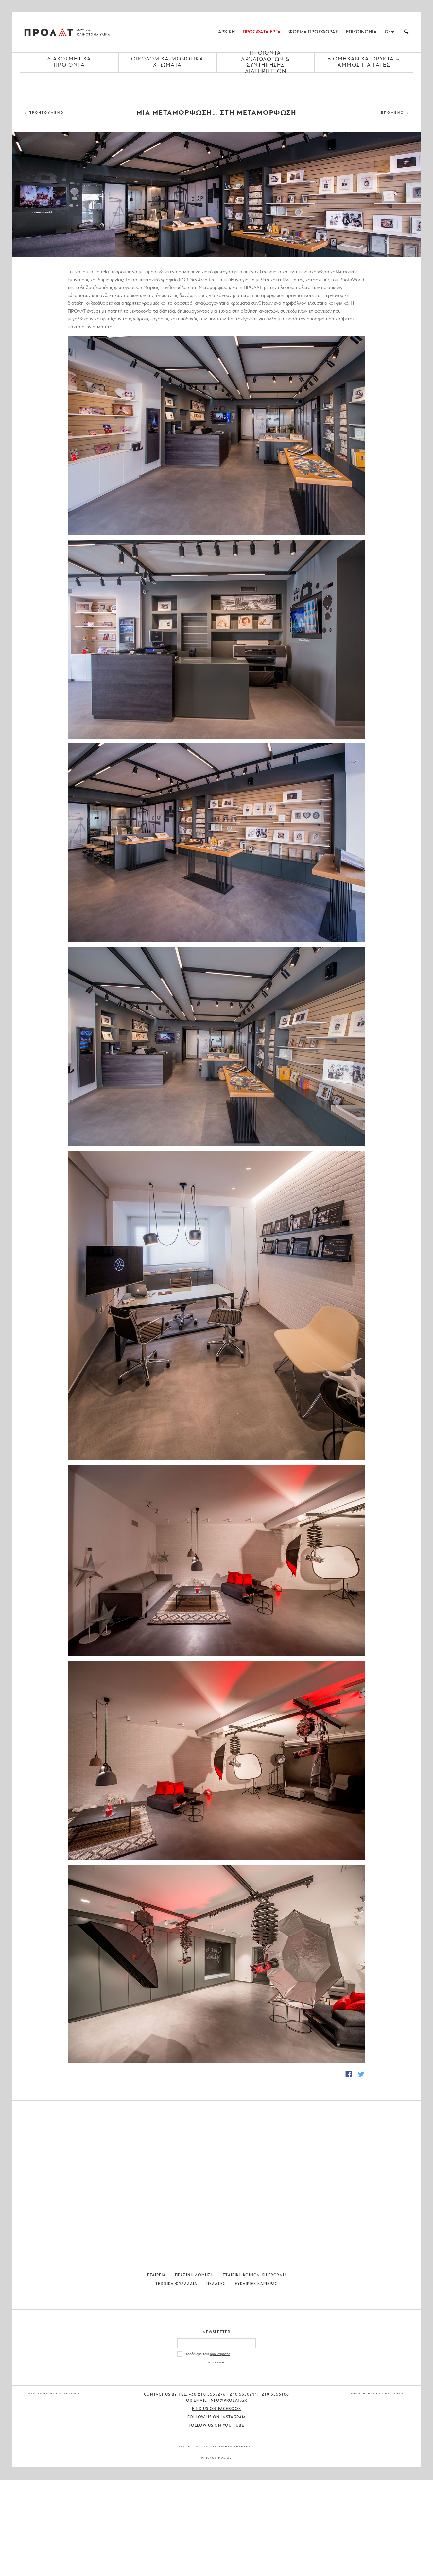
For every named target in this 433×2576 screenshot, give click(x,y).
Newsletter (217, 2429)
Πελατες (216, 2380)
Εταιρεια (156, 2371)
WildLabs (394, 2489)
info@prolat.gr (228, 2497)
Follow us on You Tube (216, 2521)
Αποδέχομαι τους (208, 2450)
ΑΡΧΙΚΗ (226, 32)
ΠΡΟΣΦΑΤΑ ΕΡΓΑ (262, 32)
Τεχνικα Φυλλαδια (176, 2380)
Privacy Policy (216, 2553)
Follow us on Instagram (216, 2513)
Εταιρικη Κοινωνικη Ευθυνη (254, 2371)
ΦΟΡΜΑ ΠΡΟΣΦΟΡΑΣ (313, 32)
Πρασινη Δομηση (194, 2371)
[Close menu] (216, 84)
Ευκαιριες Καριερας (256, 2380)
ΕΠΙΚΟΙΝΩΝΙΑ (361, 32)
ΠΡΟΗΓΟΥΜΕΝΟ (46, 113)
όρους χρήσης (220, 2450)
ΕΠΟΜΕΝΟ (392, 113)
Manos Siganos (65, 2489)
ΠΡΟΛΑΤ (48, 32)
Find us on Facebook (216, 2505)
